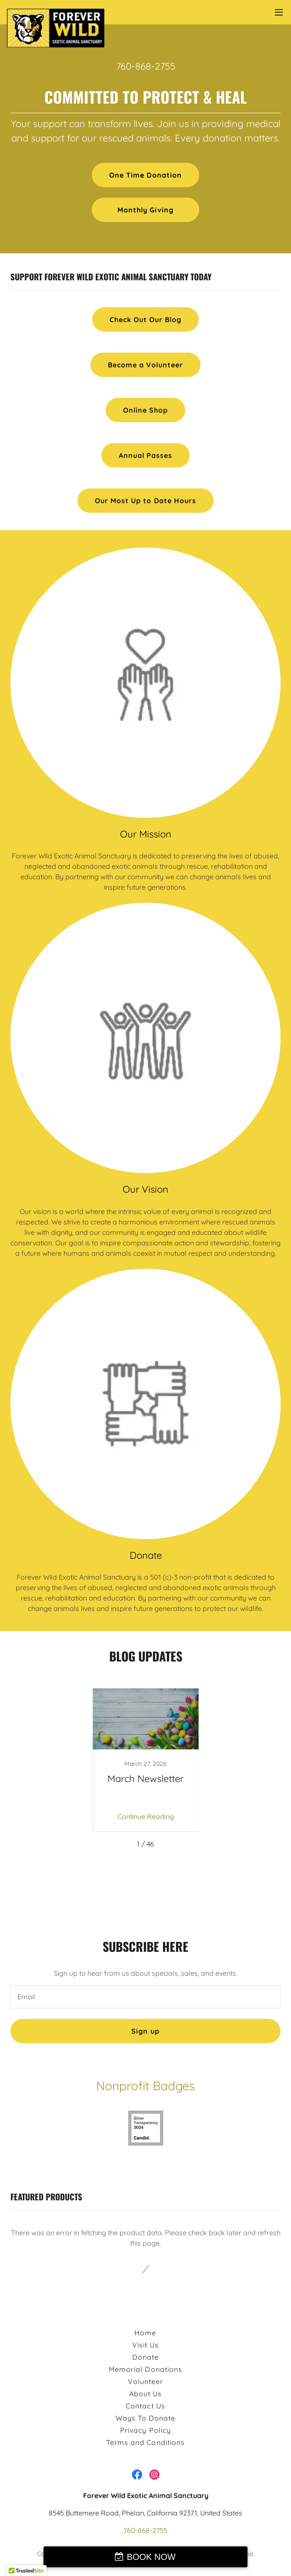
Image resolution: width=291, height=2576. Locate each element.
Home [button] (145, 2332)
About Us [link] (145, 2393)
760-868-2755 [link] (145, 66)
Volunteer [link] (145, 2381)
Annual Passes (145, 455)
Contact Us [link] (145, 2405)
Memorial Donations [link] (145, 2369)
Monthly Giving (145, 209)
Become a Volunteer (145, 364)
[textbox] (145, 1996)
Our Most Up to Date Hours (145, 500)
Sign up (145, 2031)
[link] (55, 12)
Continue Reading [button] (145, 1816)
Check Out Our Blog (145, 319)
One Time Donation (145, 175)
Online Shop (145, 410)
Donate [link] (145, 2357)
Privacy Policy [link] (145, 2430)
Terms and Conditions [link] (145, 2442)
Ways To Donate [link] (145, 2418)
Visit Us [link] (145, 2345)
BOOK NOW (151, 2557)
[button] (279, 12)
